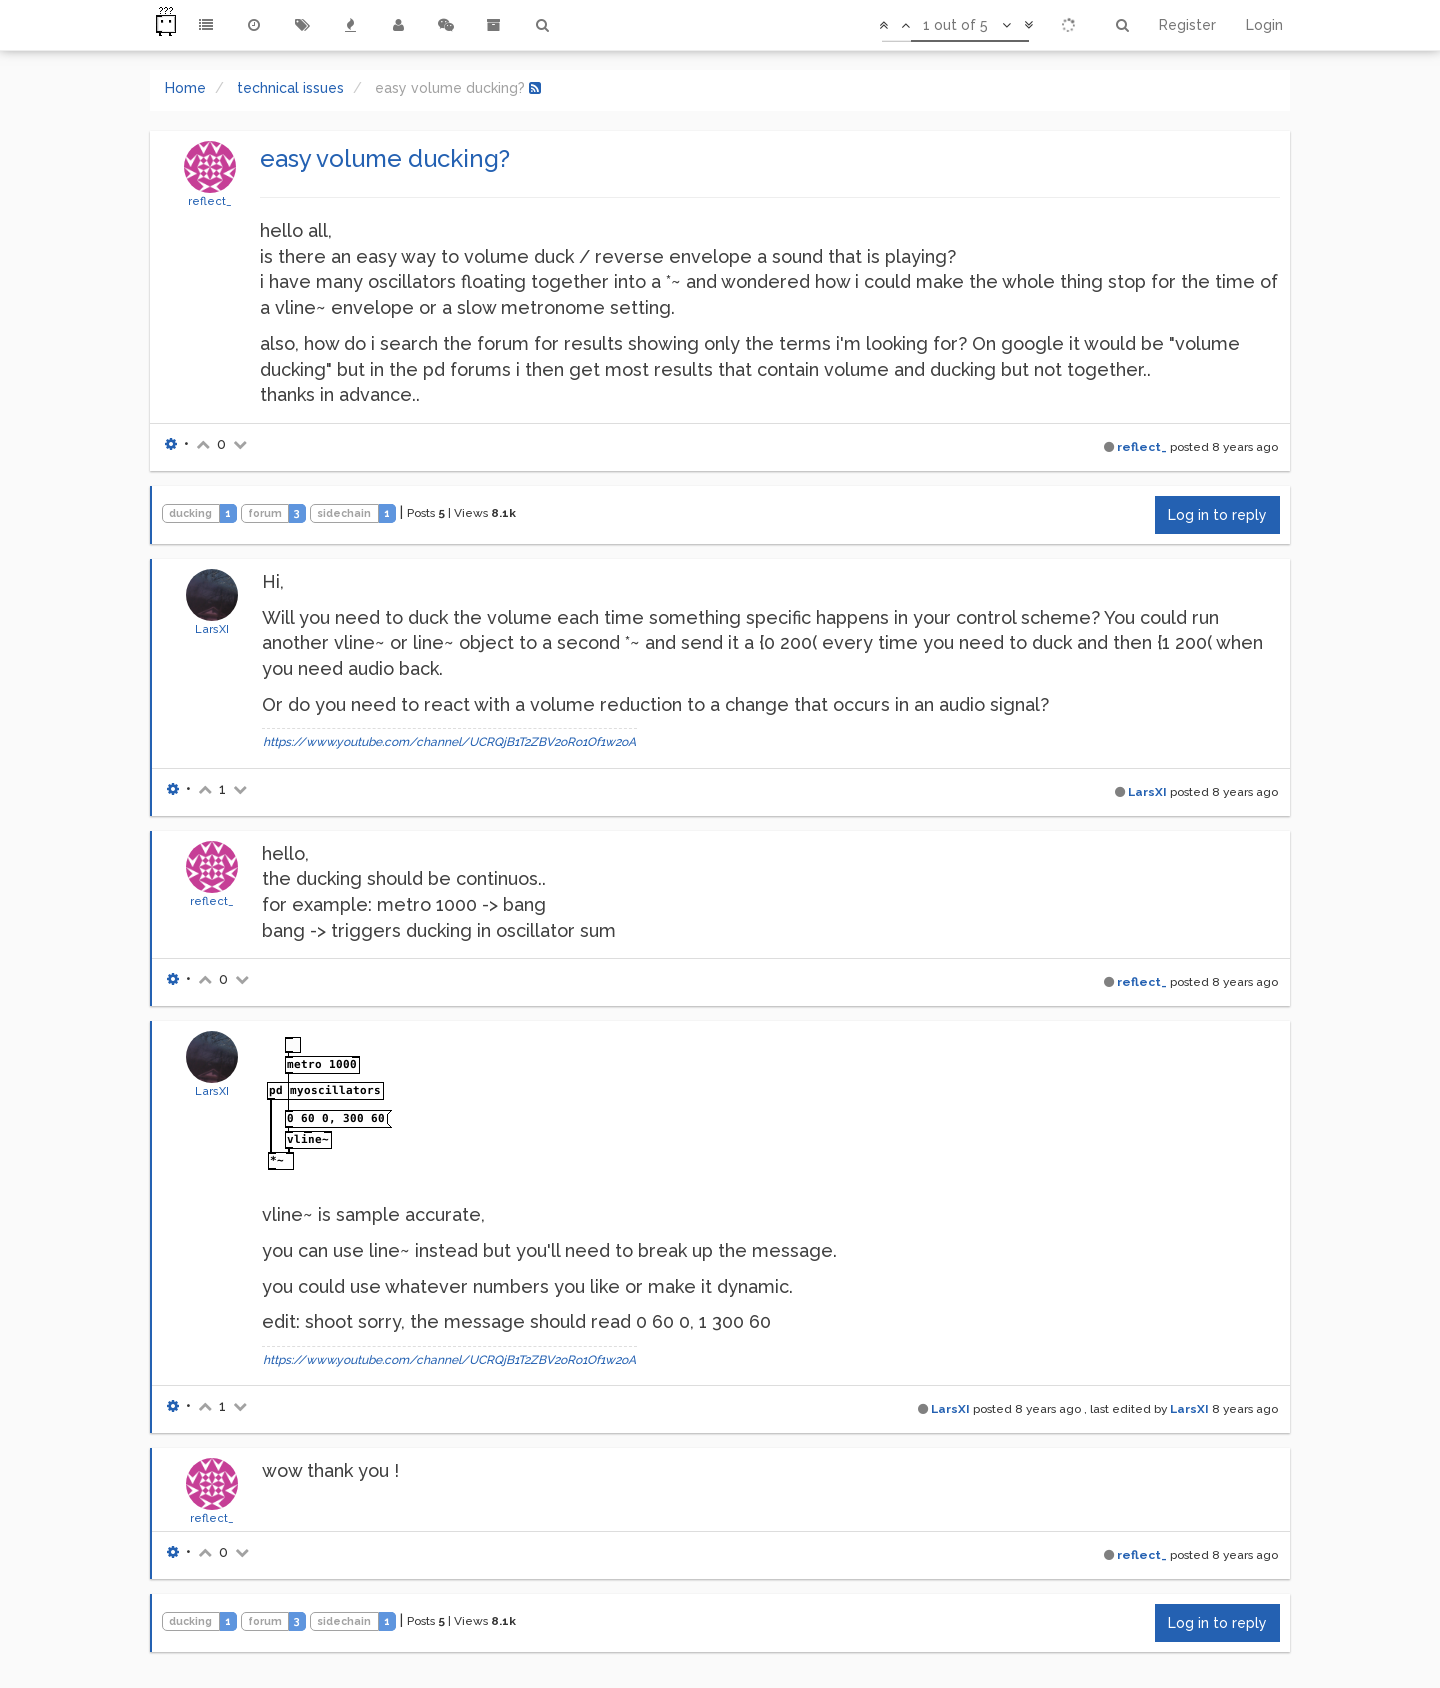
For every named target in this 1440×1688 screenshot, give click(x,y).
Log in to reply (1217, 515)
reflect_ (210, 201)
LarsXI (212, 629)
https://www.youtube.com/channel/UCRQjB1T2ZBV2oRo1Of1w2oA (449, 742)
